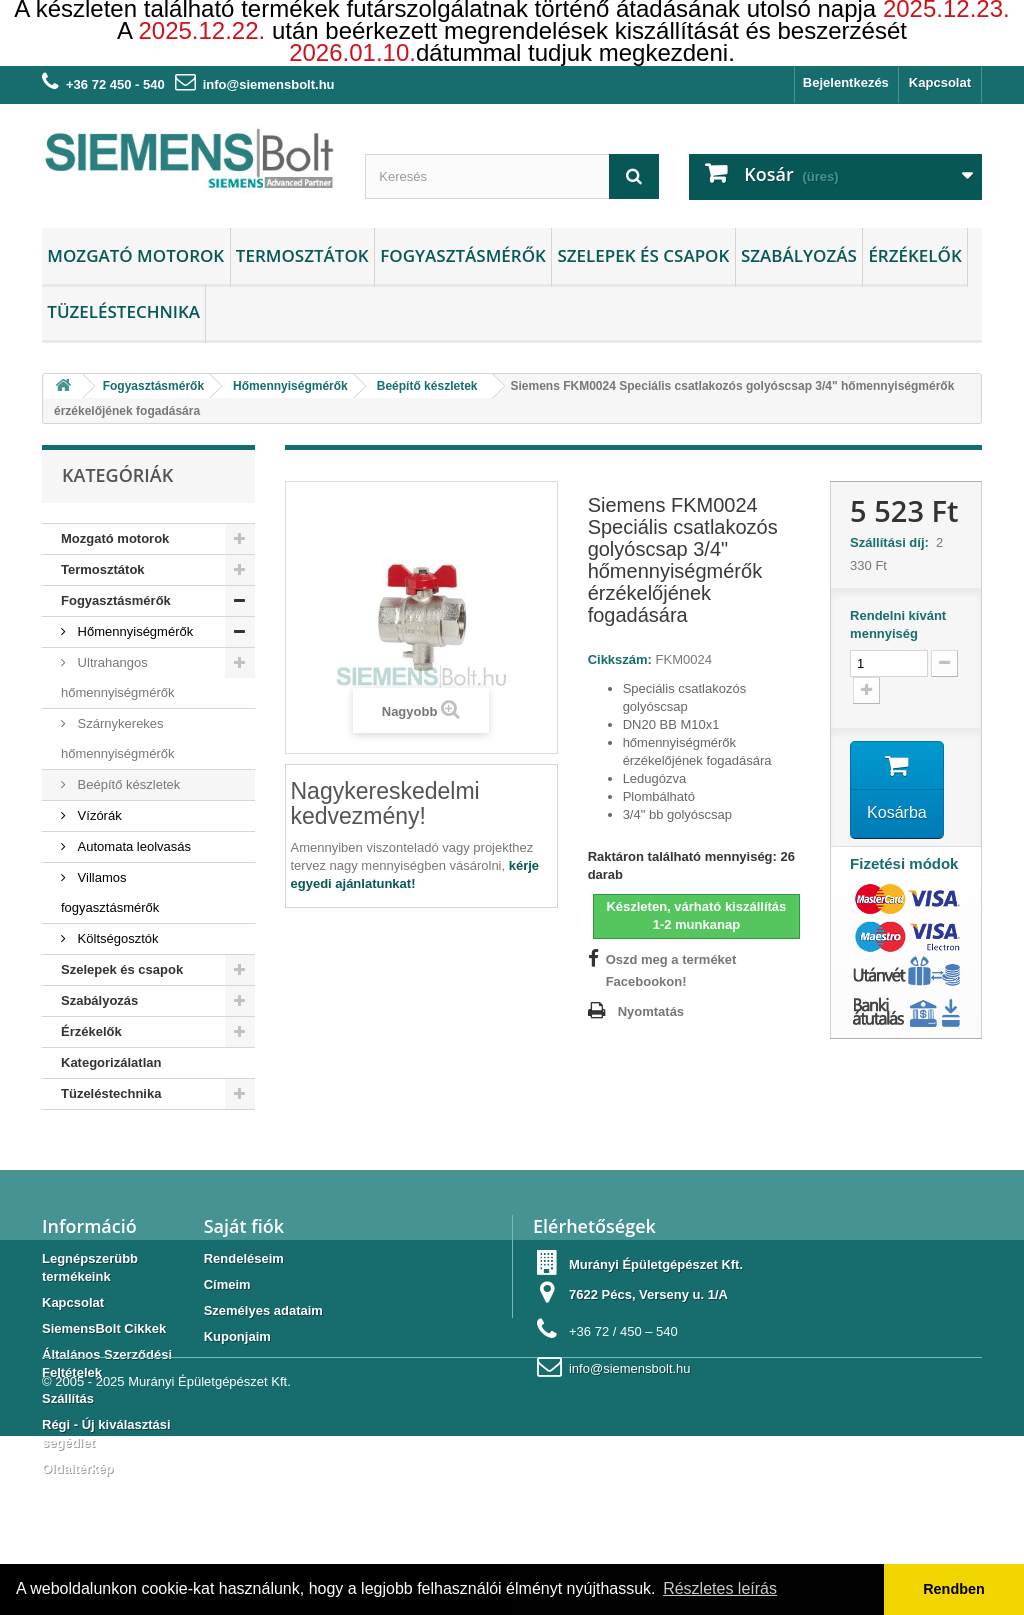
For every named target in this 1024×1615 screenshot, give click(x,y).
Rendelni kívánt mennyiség (898, 624)
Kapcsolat (940, 82)
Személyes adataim (263, 1330)
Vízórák (98, 815)
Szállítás (68, 1418)
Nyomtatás (651, 1011)
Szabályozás (799, 255)
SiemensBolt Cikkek (104, 1348)
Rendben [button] (954, 1589)
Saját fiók (244, 1246)
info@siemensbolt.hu (269, 84)
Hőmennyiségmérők (133, 631)
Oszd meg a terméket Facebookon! (671, 970)
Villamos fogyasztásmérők (110, 892)
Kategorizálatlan (111, 1062)
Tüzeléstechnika (123, 311)
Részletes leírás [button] (720, 1588)
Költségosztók (116, 938)
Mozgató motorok (135, 255)
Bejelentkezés (846, 82)
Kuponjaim (237, 1356)
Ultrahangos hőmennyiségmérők (117, 677)
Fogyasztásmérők (463, 255)
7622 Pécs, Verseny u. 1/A (648, 1314)
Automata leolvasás (132, 846)
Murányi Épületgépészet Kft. (209, 1560)
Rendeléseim (244, 1278)
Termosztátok (302, 255)
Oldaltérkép (78, 1488)
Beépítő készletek (127, 784)
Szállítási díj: (893, 542)
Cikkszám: (620, 659)
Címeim (227, 1304)
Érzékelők (914, 255)
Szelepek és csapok (643, 255)
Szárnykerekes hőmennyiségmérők (117, 738)
